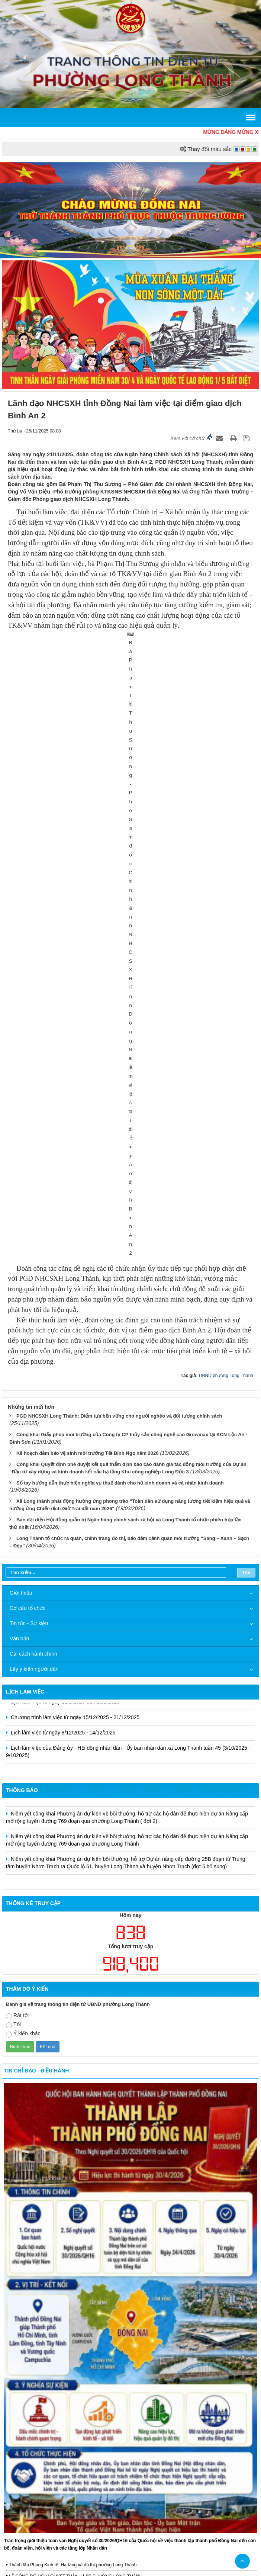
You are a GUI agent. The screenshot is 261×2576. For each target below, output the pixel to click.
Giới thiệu (21, 1101)
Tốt (13, 1532)
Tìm (246, 1080)
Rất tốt (17, 1523)
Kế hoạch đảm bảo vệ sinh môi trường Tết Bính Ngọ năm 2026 (87, 961)
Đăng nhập (181, 2491)
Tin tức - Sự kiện (29, 1131)
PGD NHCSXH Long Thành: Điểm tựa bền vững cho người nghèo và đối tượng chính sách (119, 923)
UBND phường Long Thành (226, 883)
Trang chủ (78, 2491)
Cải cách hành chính (33, 1162)
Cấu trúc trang (116, 2491)
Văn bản (19, 1146)
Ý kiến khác (23, 1542)
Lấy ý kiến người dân (34, 1177)
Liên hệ (150, 2491)
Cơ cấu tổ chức (27, 1116)
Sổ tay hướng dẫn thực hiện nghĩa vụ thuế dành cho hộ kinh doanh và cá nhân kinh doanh (120, 990)
